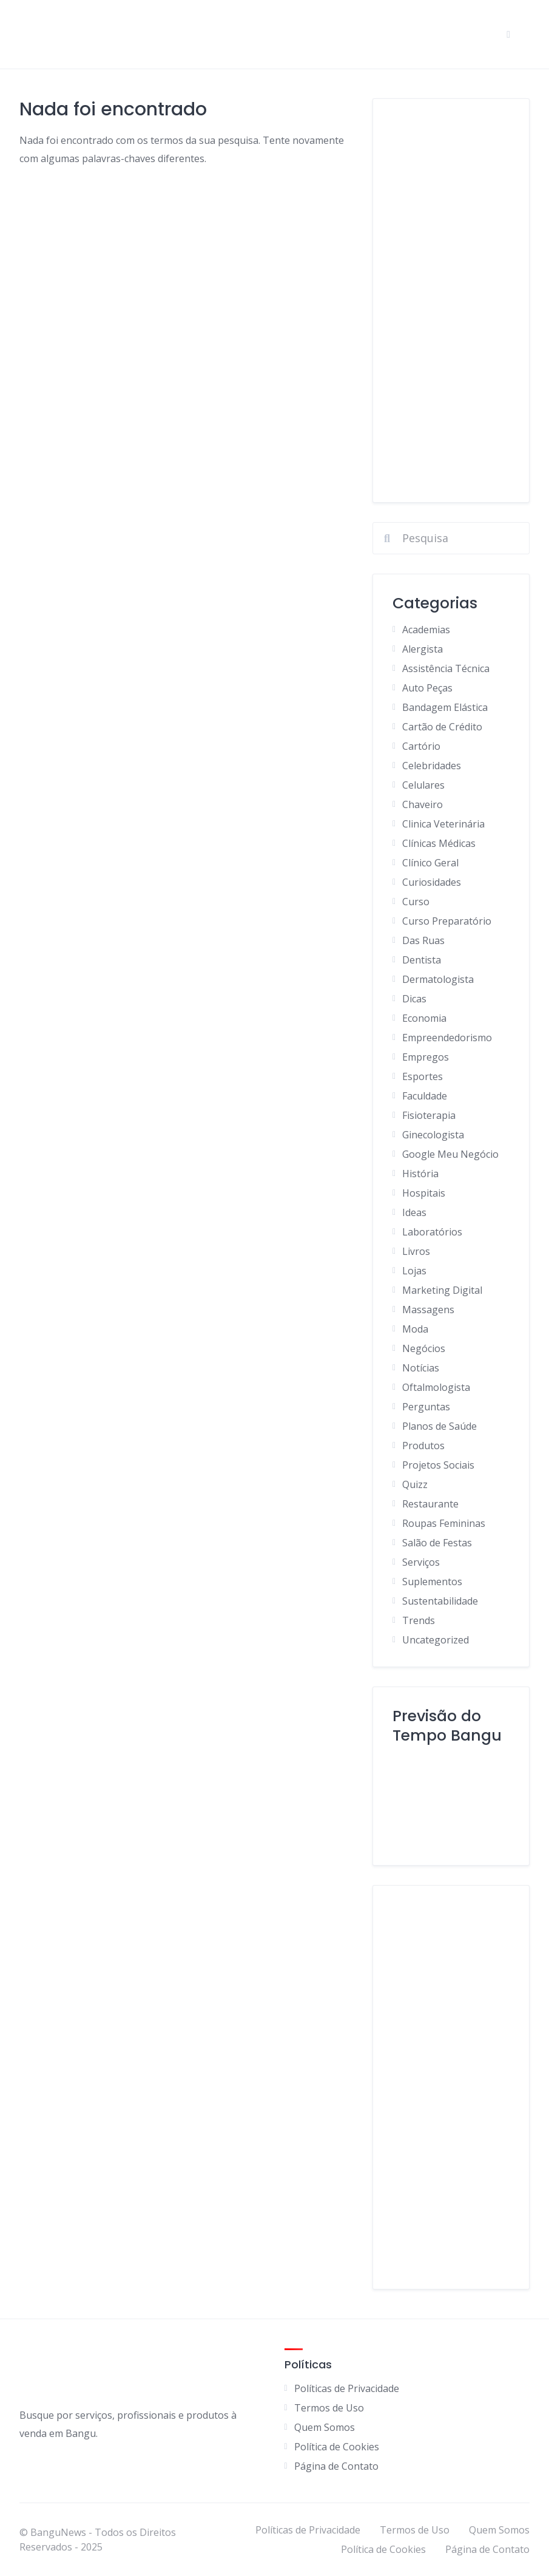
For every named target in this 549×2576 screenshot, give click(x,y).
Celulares (423, 785)
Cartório (421, 746)
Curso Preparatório (446, 921)
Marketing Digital (442, 1290)
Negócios (423, 1348)
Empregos (425, 1057)
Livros (416, 1251)
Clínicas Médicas (439, 843)
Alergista (422, 649)
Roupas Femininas (443, 1523)
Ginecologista (433, 1134)
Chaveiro (422, 804)
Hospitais (423, 1193)
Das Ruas (423, 940)
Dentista (421, 960)
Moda (415, 1329)
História (420, 1173)
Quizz (415, 1484)
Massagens (428, 1309)
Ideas (414, 1212)
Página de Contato (336, 2466)
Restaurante (430, 1504)
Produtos (423, 1445)
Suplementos (432, 1581)
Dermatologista (438, 979)
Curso (415, 901)
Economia (424, 1018)
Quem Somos (324, 2427)
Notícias (420, 1368)
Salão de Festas (437, 1542)
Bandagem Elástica (445, 707)
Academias (426, 629)
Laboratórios (432, 1232)
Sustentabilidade (440, 1601)
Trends (418, 1620)
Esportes (422, 1076)
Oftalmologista (436, 1387)
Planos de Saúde (439, 1426)
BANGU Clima (451, 1800)
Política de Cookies (336, 2446)
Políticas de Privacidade (346, 2388)
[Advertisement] (451, 300)
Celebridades (431, 765)
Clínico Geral (430, 862)
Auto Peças (427, 688)
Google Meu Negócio (450, 1154)
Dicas (414, 998)
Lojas (414, 1270)
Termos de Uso (329, 2408)
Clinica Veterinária (443, 824)
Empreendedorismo (447, 1037)
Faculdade (424, 1096)
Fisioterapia (429, 1115)
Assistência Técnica (446, 668)
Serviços (421, 1562)
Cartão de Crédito (442, 726)
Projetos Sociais (438, 1465)
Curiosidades (431, 882)
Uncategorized (435, 1640)
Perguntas (426, 1406)
